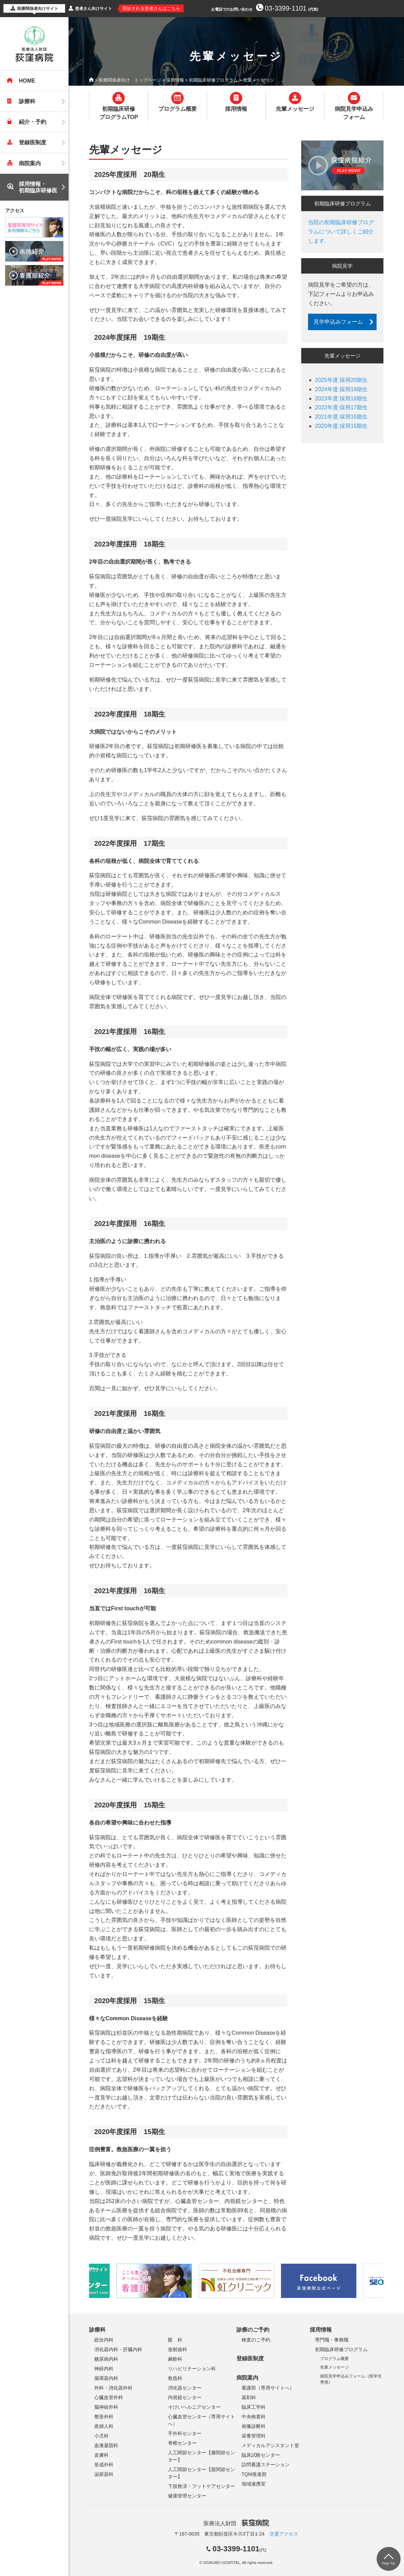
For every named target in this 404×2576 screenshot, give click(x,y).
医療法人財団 (236, 2523)
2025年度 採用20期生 (341, 380)
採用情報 (175, 80)
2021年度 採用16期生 (341, 417)
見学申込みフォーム (338, 322)
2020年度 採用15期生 (341, 426)
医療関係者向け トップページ (130, 80)
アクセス (14, 210)
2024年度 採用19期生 (341, 389)
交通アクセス (283, 2534)
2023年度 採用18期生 (341, 398)
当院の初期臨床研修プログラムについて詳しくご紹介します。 (341, 231)
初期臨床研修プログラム (213, 80)
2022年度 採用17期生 (341, 407)
